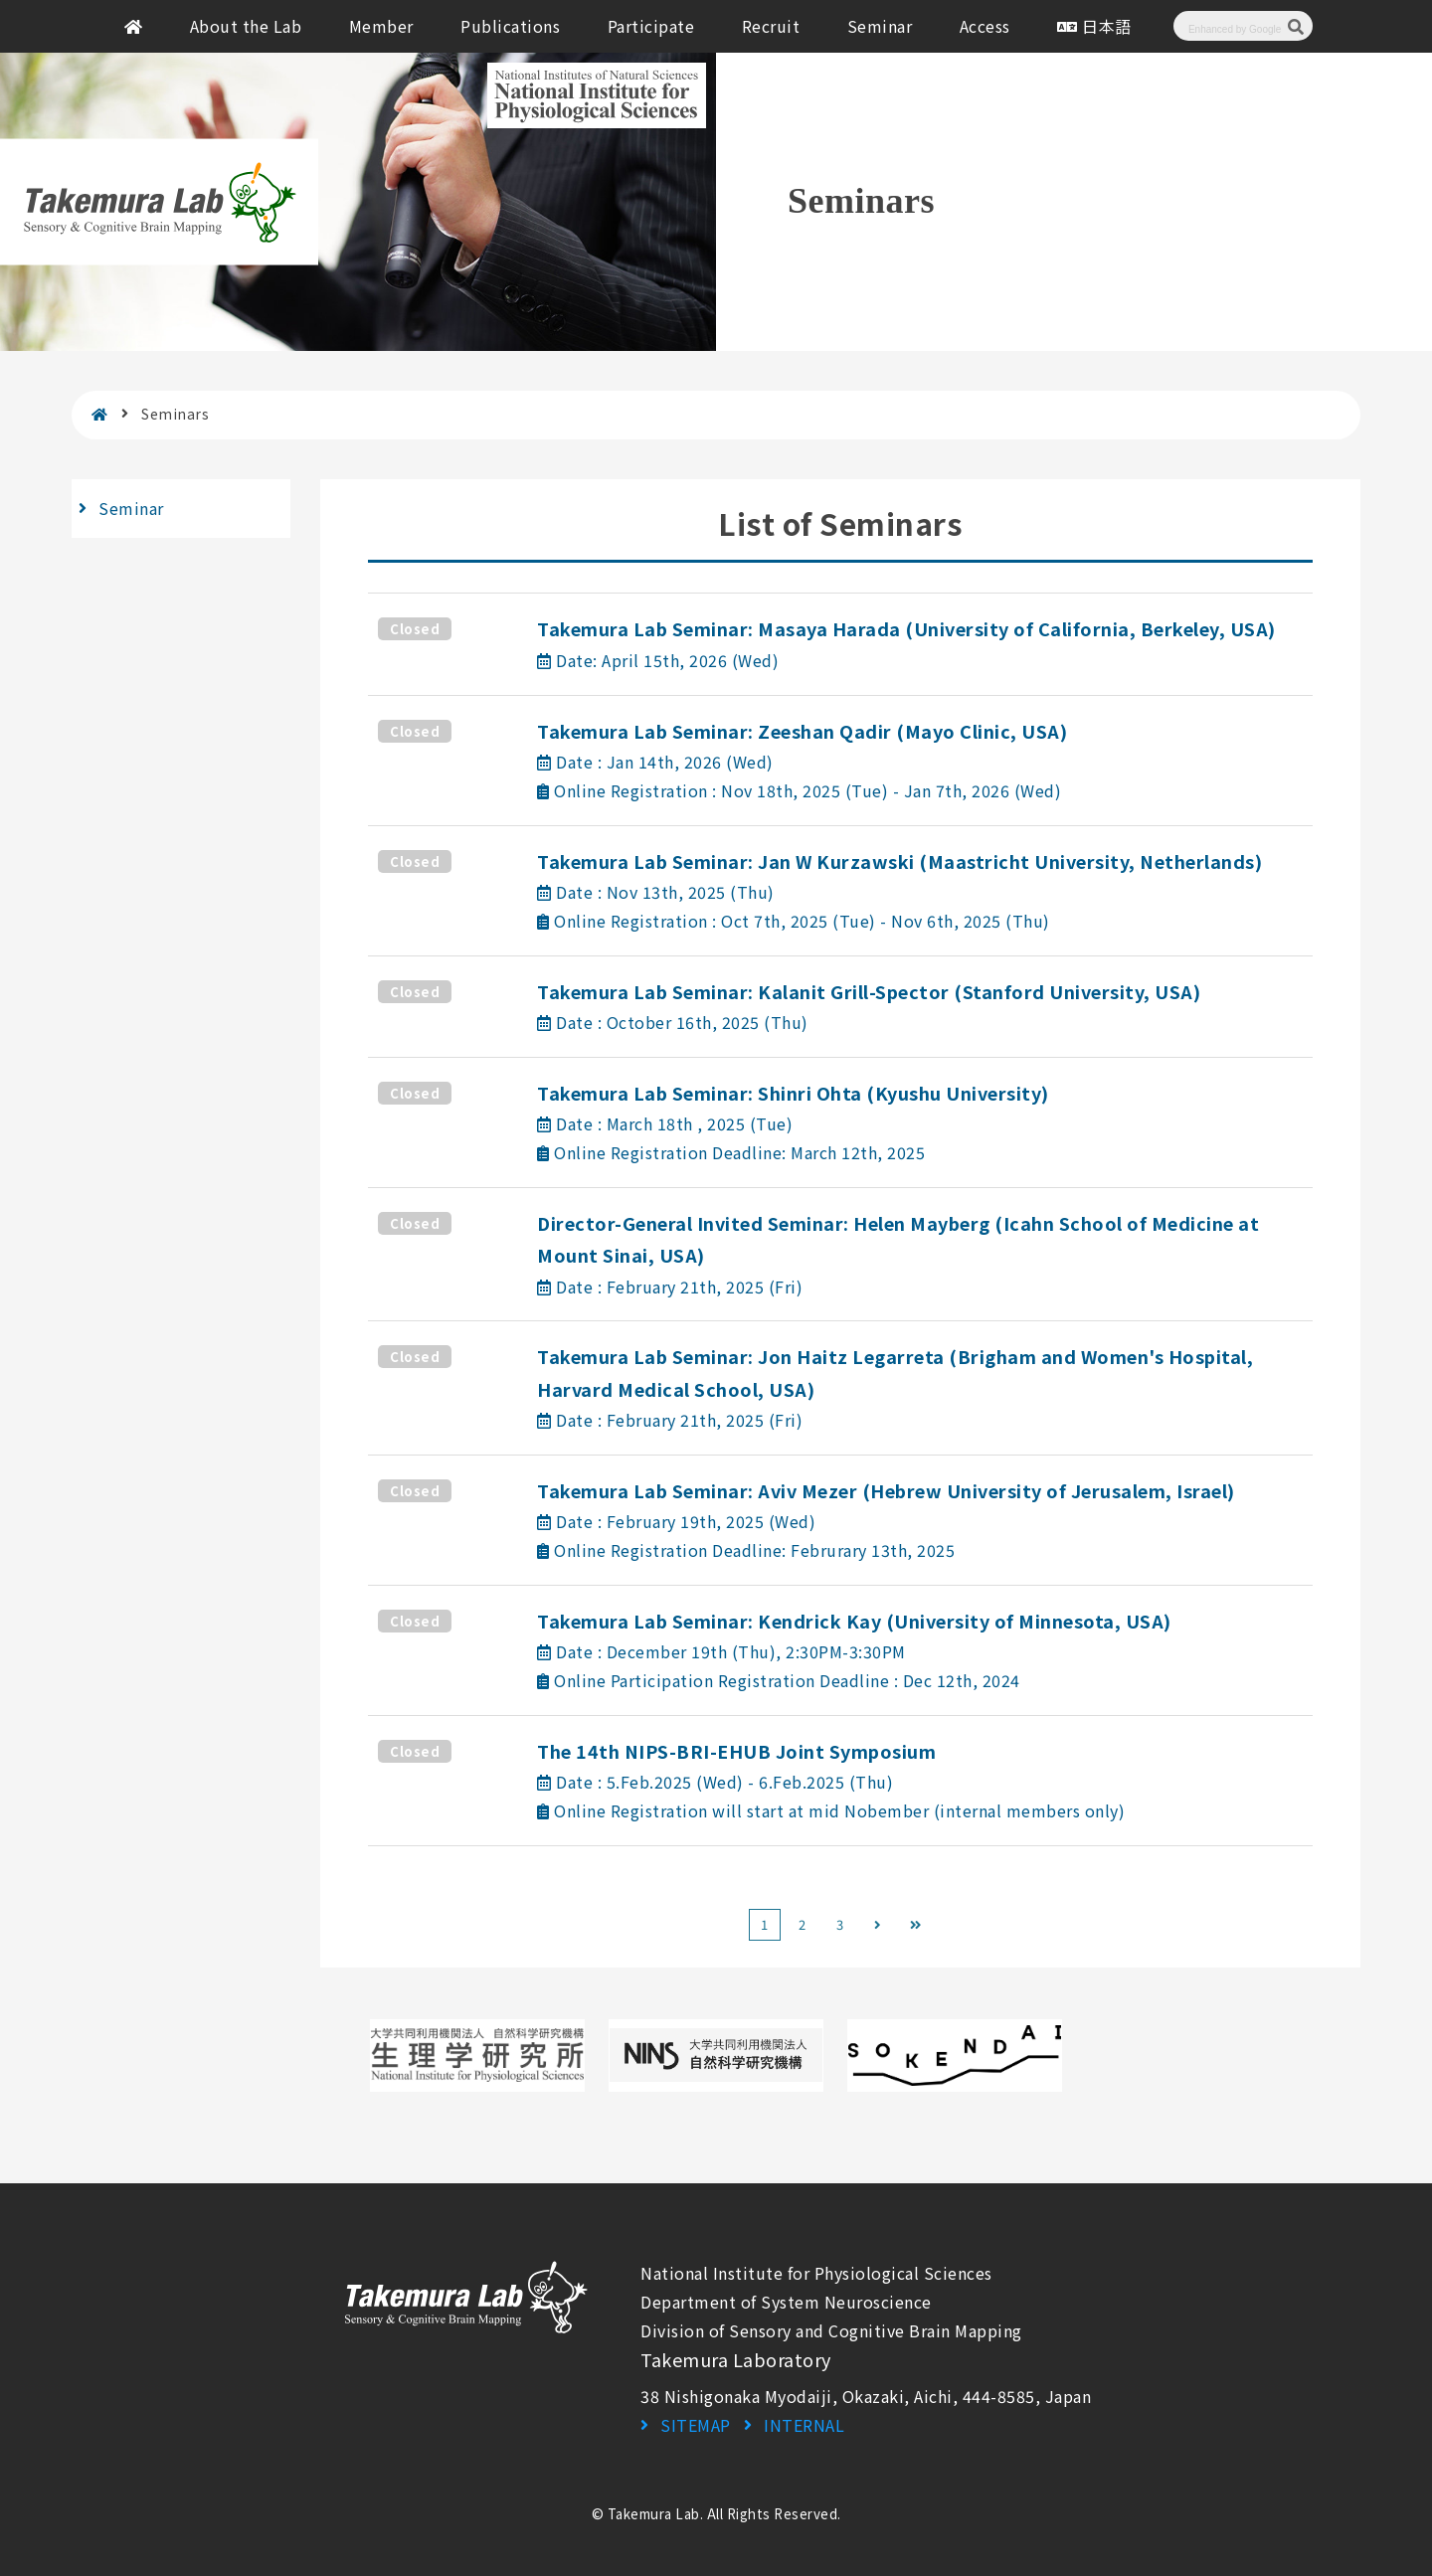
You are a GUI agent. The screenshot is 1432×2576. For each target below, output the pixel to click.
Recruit (771, 26)
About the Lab (246, 26)
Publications (510, 26)
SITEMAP (695, 2425)
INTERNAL (804, 2425)
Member (381, 26)
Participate (651, 26)
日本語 (1094, 26)
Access (985, 26)
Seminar (880, 26)
